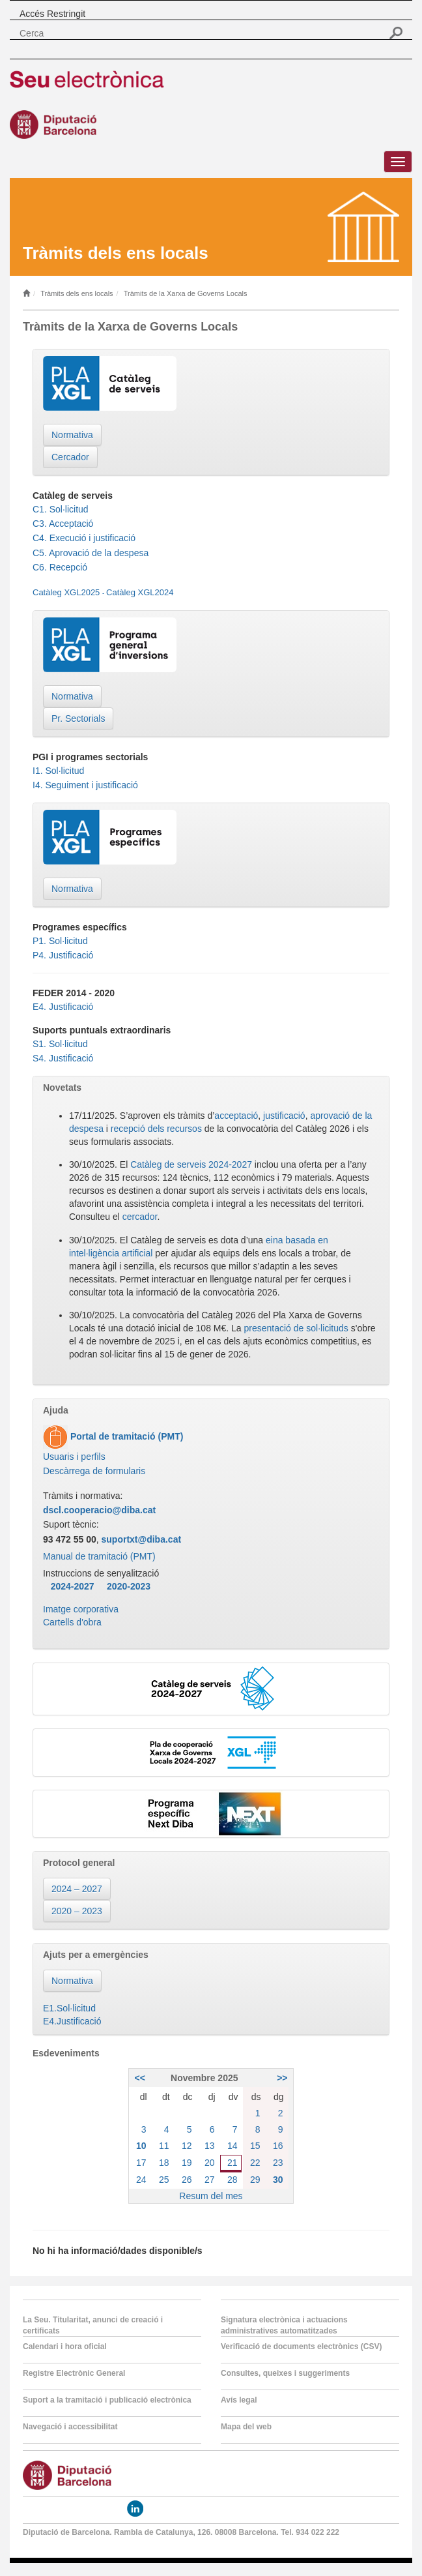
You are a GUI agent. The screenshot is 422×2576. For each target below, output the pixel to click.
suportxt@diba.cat (142, 1539)
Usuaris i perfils (74, 1456)
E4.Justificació (72, 2021)
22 (255, 2162)
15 (255, 2145)
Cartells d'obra (72, 1622)
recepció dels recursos (156, 1128)
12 (187, 2145)
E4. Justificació (63, 1006)
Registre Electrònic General (74, 2373)
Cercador (70, 457)
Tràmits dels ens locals (76, 293)
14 (232, 2145)
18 (164, 2162)
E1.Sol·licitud (69, 2008)
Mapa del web (246, 2426)
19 (187, 2162)
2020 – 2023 (76, 1911)
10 (141, 2145)
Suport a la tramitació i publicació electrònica (107, 2400)
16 (278, 2145)
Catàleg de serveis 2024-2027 (191, 1164)
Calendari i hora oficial (65, 2346)
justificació (284, 1115)
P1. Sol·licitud (60, 941)
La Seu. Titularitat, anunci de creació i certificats (93, 2325)
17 (141, 2162)
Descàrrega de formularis (94, 1471)
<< (139, 2078)
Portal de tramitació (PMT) (125, 1436)
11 (164, 2145)
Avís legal (239, 2400)
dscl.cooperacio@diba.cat (99, 1510)
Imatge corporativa (81, 1609)
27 (209, 2179)
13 (209, 2145)
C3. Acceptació (63, 523)
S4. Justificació (63, 1058)
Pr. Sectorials (78, 718)
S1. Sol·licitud (60, 1044)
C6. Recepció (60, 567)
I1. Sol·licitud (58, 770)
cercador (140, 1216)
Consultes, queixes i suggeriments (285, 2373)
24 (141, 2179)
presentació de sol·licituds (296, 1328)
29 (255, 2179)
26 (187, 2179)
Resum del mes (210, 2196)
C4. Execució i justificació (84, 538)
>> (282, 2078)
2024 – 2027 (76, 1889)
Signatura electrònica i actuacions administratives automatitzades (284, 2325)
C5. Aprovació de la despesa (90, 553)
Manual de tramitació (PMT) (99, 1556)
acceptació (236, 1115)
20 (209, 2162)
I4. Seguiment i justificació (85, 785)
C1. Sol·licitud (61, 509)
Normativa (72, 435)
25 (164, 2179)
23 (278, 2162)
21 (232, 2162)
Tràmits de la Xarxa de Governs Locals (185, 293)
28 (232, 2179)
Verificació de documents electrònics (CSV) (301, 2346)
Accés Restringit (52, 13)
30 (278, 2179)
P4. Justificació (63, 955)
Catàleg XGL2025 (66, 592)
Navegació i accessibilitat (70, 2426)
